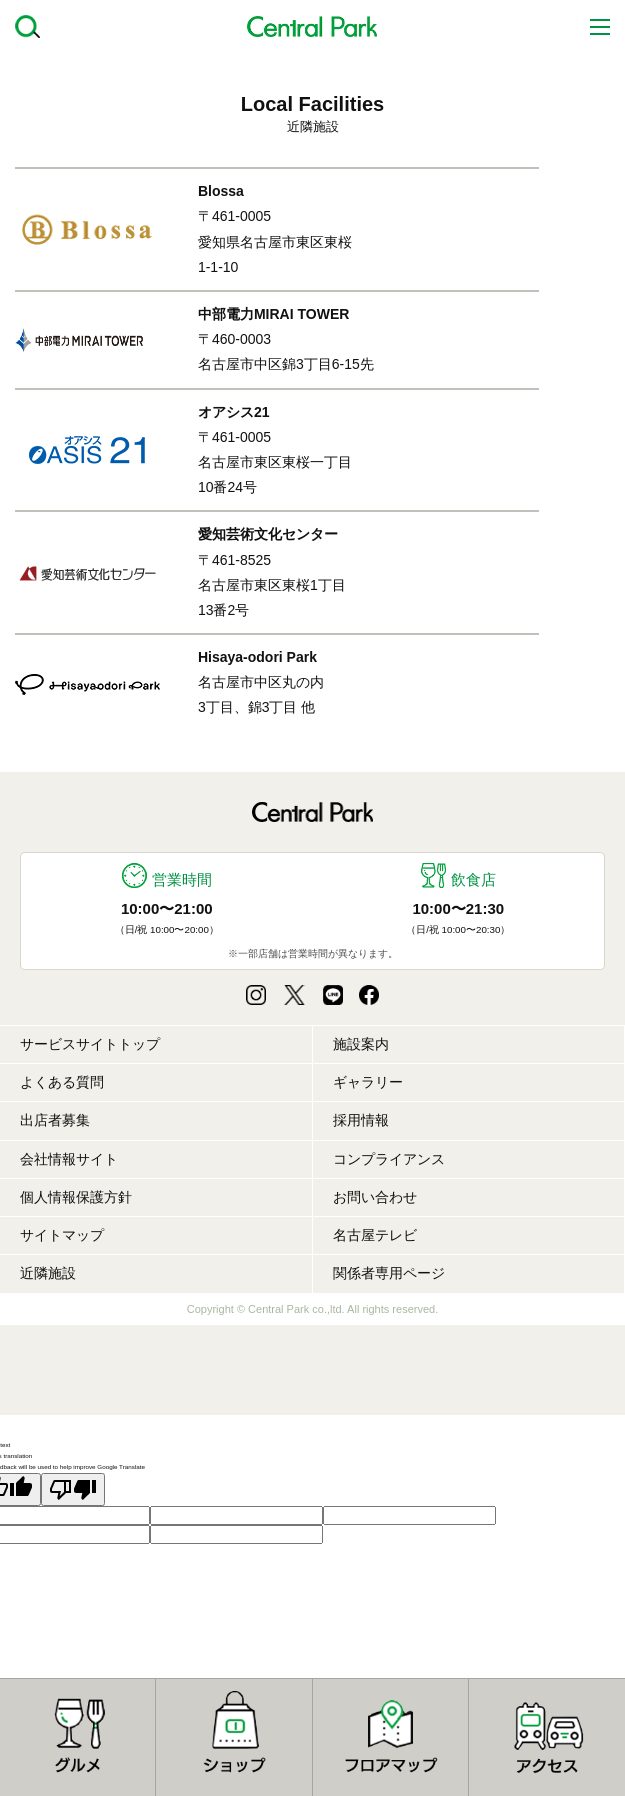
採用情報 (361, 1120)
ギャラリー (368, 1082)
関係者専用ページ (389, 1273)
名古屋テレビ (375, 1235)
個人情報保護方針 (76, 1197)
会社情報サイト (69, 1159)
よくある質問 (62, 1082)
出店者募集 (55, 1120)
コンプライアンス (389, 1159)
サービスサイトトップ (90, 1044)
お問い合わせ (375, 1197)
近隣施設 (48, 1273)
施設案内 (361, 1044)
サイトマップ (62, 1235)
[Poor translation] (73, 1489)
